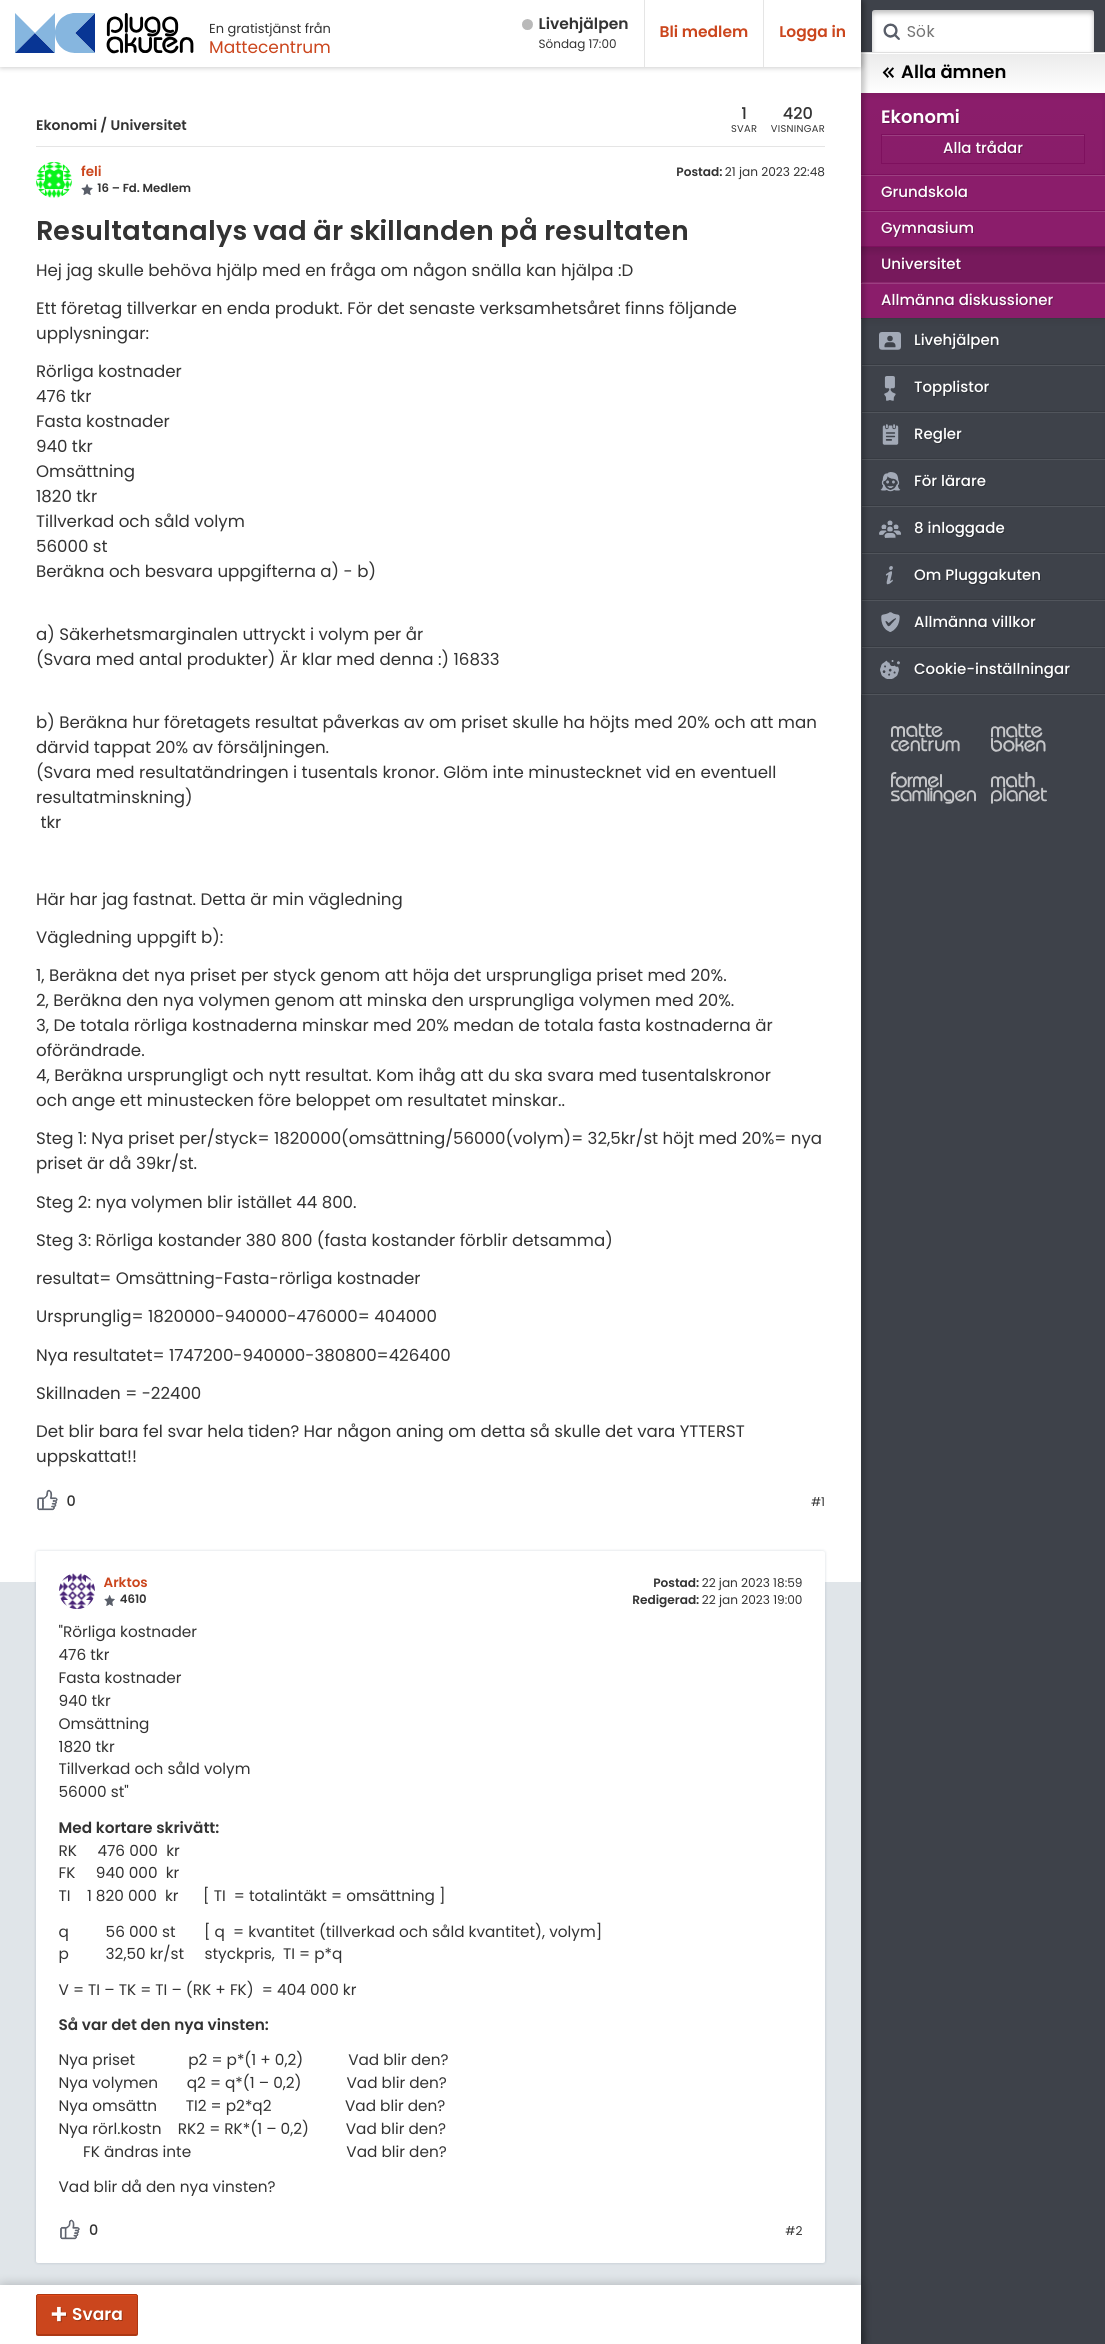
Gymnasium (927, 228)
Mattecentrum (270, 47)
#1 (818, 1503)
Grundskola (924, 192)
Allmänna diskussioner (967, 300)
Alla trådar (983, 148)
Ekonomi (66, 125)
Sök (891, 32)
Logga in (812, 32)
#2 (793, 2232)
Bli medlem (704, 32)
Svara (97, 2314)
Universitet (148, 125)
